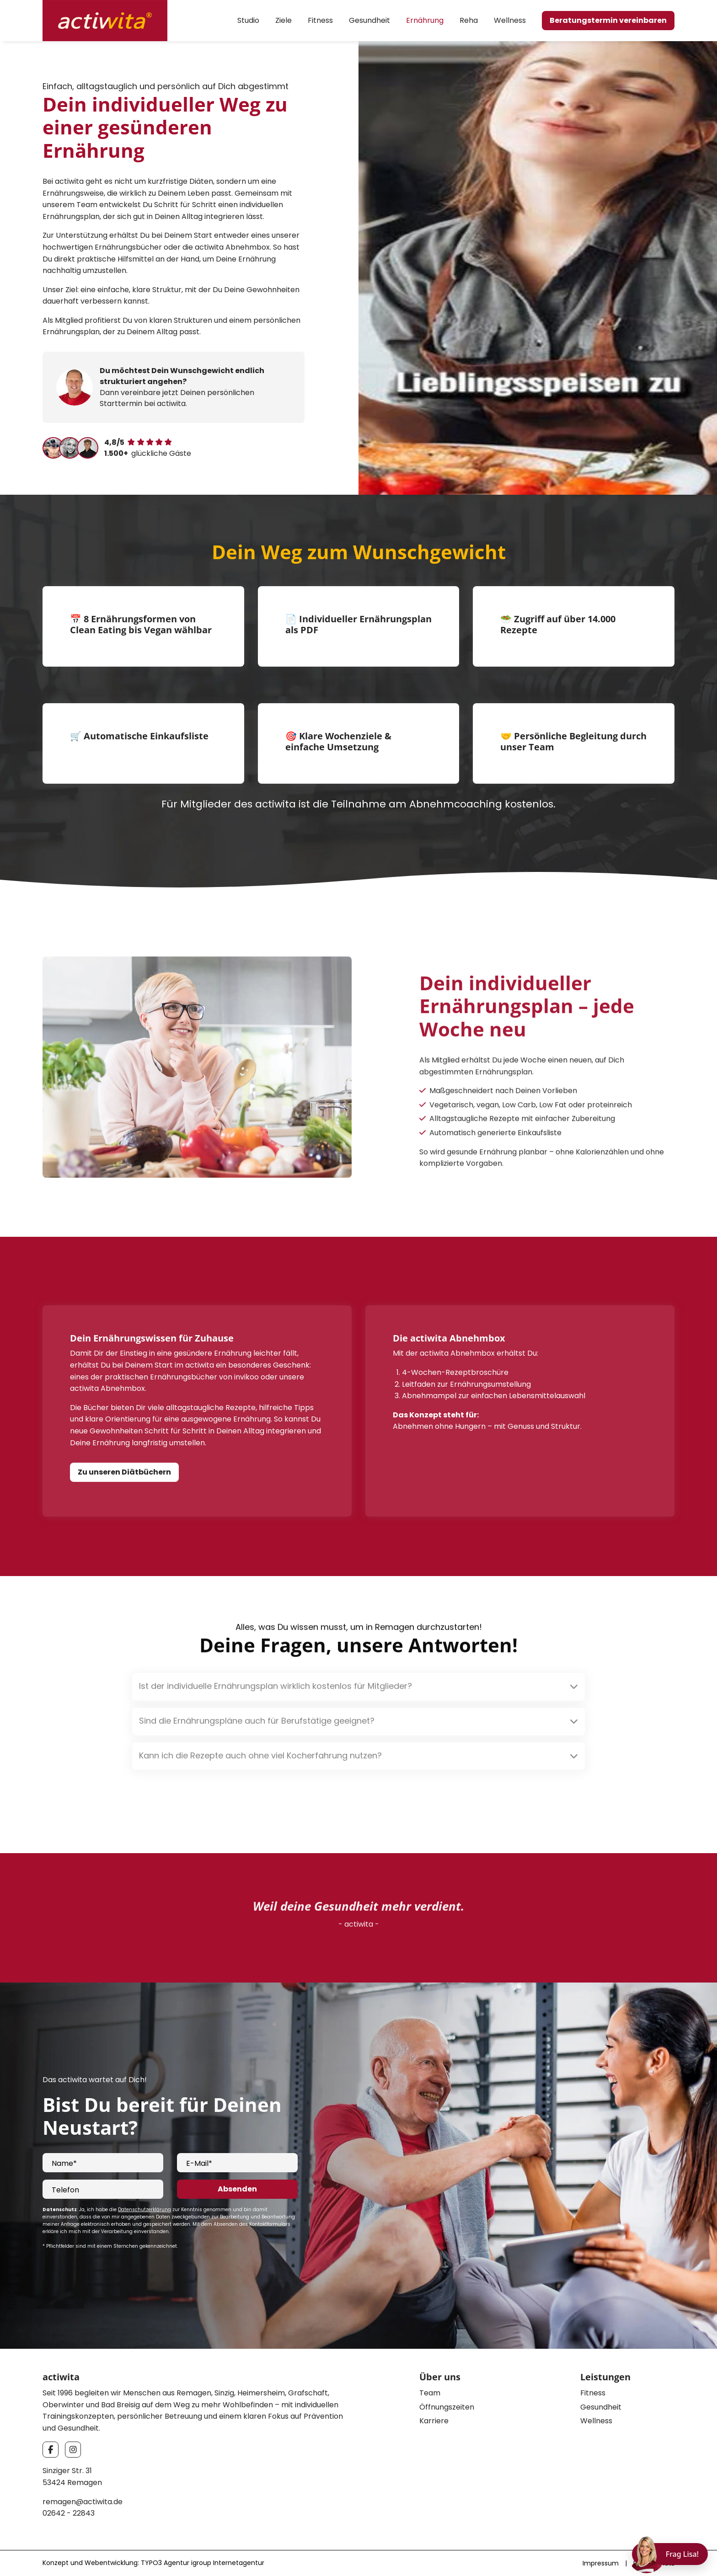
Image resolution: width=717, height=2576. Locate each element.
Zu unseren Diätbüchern (124, 1472)
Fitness (320, 20)
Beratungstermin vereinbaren (608, 20)
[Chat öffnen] (670, 2554)
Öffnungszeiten (446, 2407)
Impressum (601, 2563)
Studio (248, 20)
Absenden (237, 2189)
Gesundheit (369, 20)
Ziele (283, 20)
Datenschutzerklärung (144, 2209)
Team (429, 2393)
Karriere (434, 2421)
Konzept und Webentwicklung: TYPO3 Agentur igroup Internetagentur (153, 2562)
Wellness (510, 20)
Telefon (65, 2190)
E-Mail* (199, 2163)
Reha (469, 20)
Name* (64, 2163)
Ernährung (425, 20)
